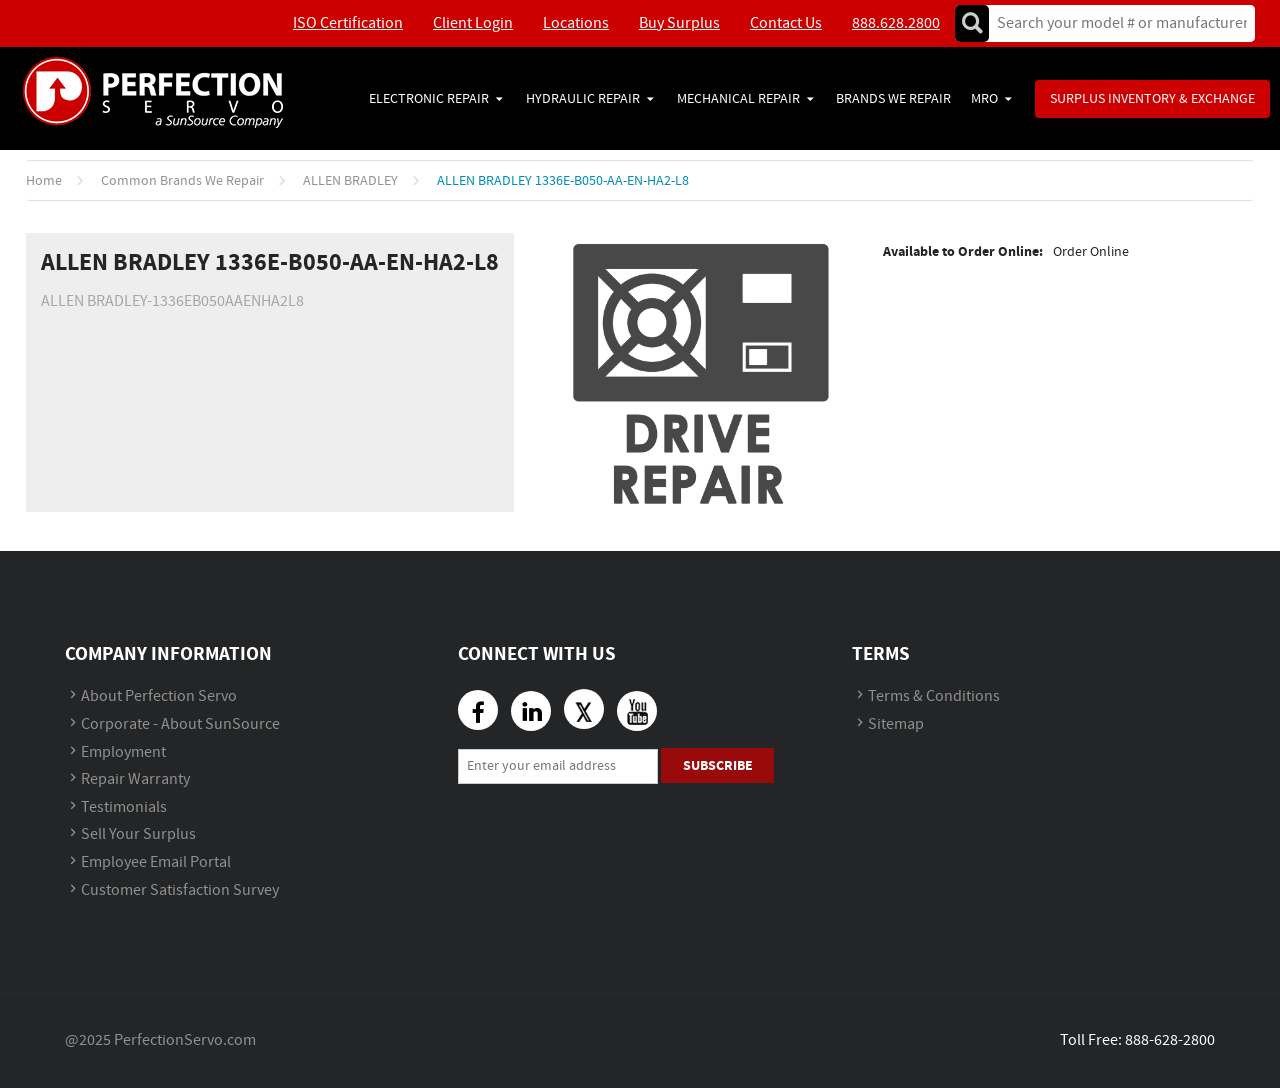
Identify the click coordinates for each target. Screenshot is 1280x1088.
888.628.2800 (896, 23)
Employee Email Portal (156, 862)
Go (972, 23)
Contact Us (786, 23)
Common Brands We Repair (182, 181)
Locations (576, 23)
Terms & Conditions (934, 696)
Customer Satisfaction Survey (180, 890)
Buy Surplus (679, 23)
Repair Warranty (135, 779)
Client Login (473, 23)
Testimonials (124, 807)
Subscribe (718, 765)
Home (44, 181)
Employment (123, 752)
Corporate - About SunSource (180, 724)
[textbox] (1115, 23)
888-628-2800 (1170, 1040)
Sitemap (896, 724)
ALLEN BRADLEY (350, 181)
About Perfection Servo (159, 696)
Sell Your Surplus (138, 834)
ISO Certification (348, 23)
